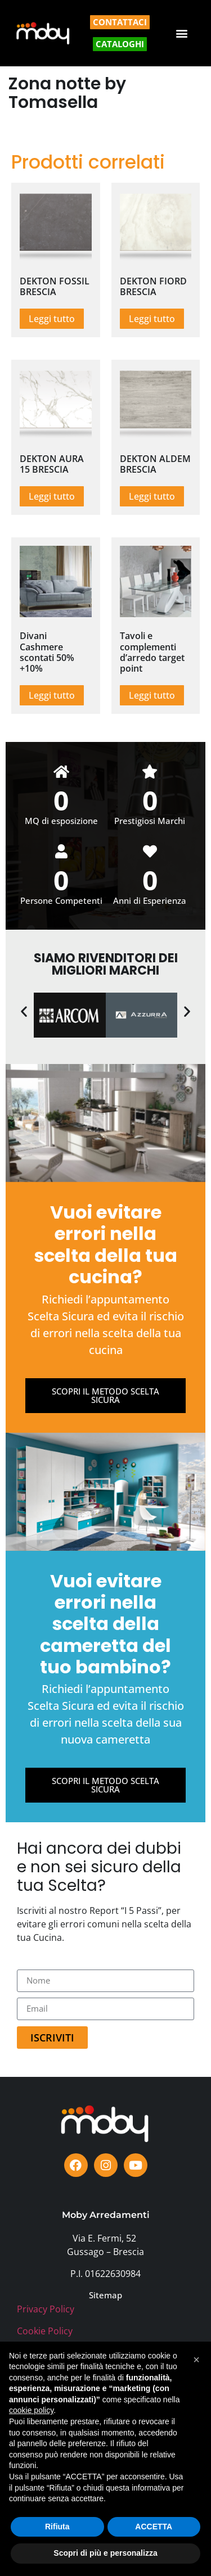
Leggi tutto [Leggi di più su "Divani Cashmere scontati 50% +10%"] (52, 695)
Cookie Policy (45, 2331)
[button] (182, 33)
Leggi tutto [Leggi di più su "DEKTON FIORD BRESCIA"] (152, 319)
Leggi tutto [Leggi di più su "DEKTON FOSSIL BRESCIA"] (52, 319)
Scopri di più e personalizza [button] (105, 2552)
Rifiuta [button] (57, 2526)
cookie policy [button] (31, 2410)
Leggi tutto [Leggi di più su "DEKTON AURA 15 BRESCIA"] (52, 496)
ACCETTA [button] (153, 2526)
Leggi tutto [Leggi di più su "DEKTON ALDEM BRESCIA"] (152, 496)
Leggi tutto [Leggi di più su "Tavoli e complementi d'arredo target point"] (152, 695)
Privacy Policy (45, 2309)
